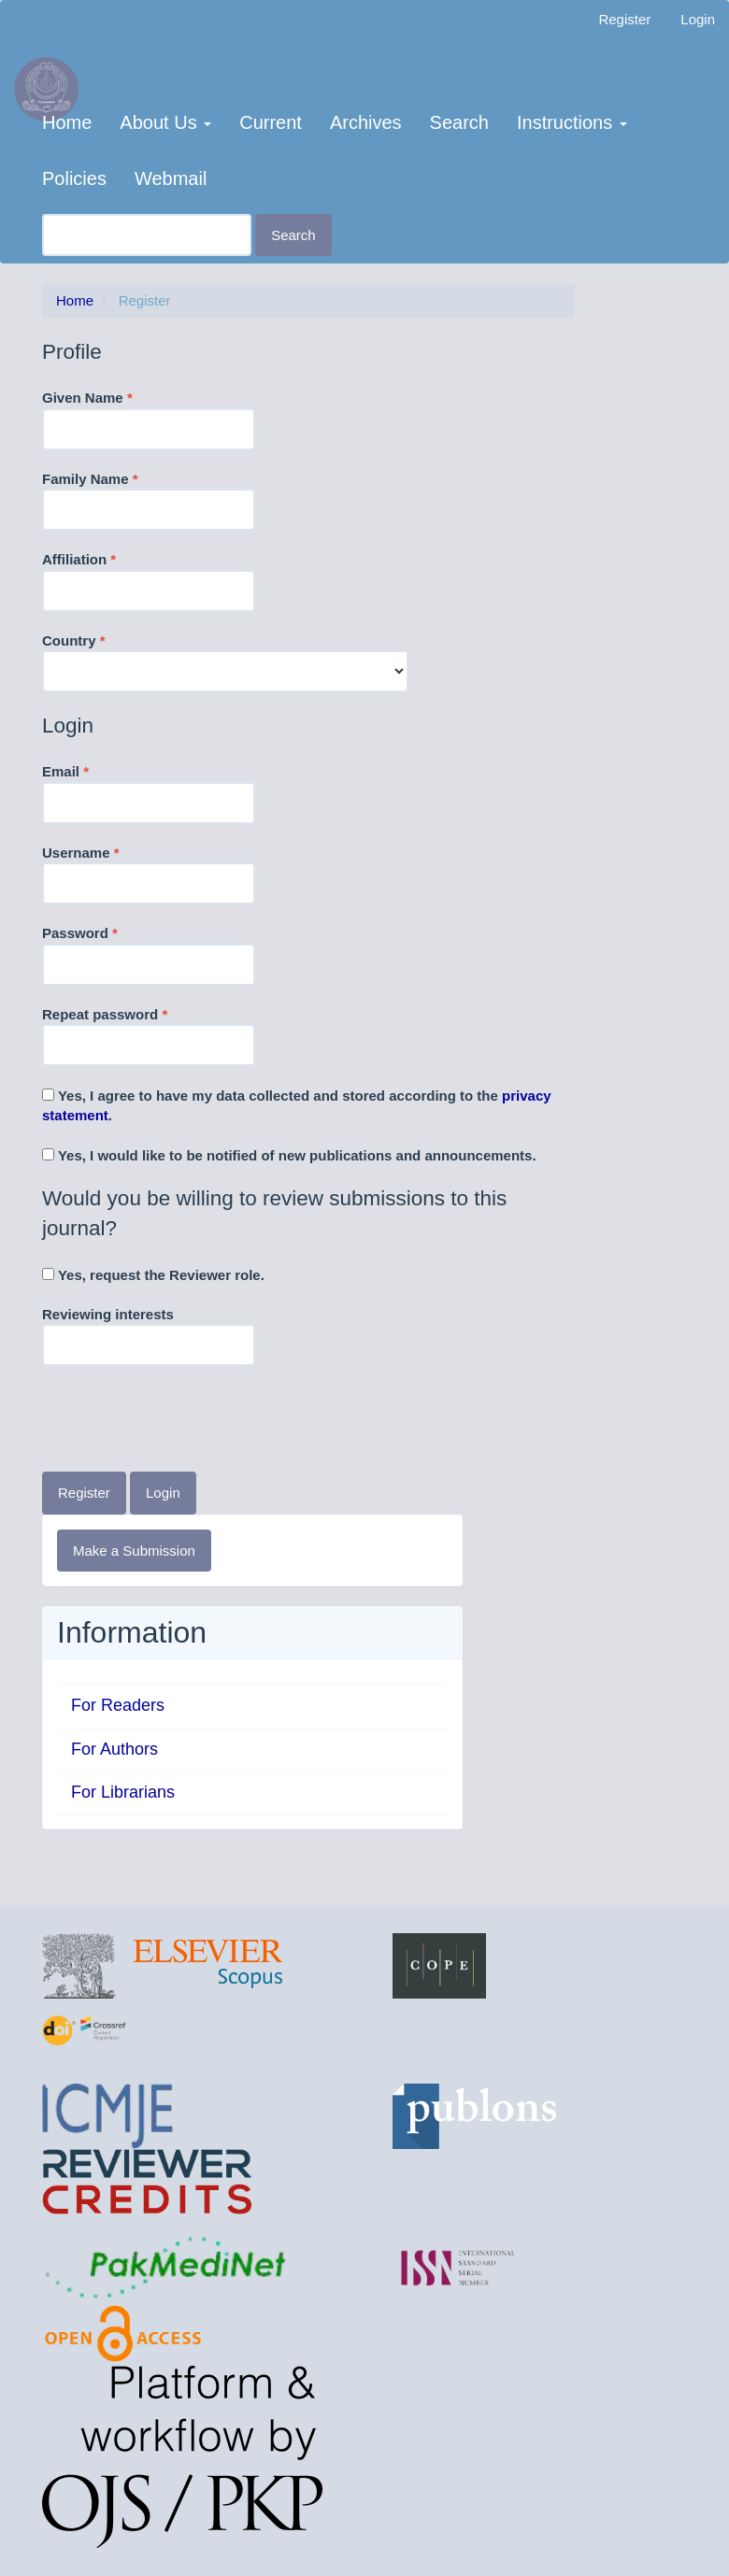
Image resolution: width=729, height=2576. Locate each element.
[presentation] (184, 1421)
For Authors (114, 1749)
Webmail (171, 178)
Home (67, 122)
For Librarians (123, 1792)
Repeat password (148, 1035)
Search (459, 122)
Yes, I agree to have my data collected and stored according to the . (296, 1105)
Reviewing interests (148, 1336)
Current (270, 122)
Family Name (148, 500)
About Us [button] (165, 122)
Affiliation (148, 580)
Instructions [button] (572, 122)
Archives (366, 122)
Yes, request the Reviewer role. (153, 1275)
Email (148, 792)
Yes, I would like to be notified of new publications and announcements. (289, 1155)
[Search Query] (146, 235)
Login (697, 19)
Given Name (148, 418)
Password (148, 954)
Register (624, 19)
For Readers (117, 1705)
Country (225, 661)
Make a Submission (134, 1550)
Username (148, 873)
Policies (74, 178)
